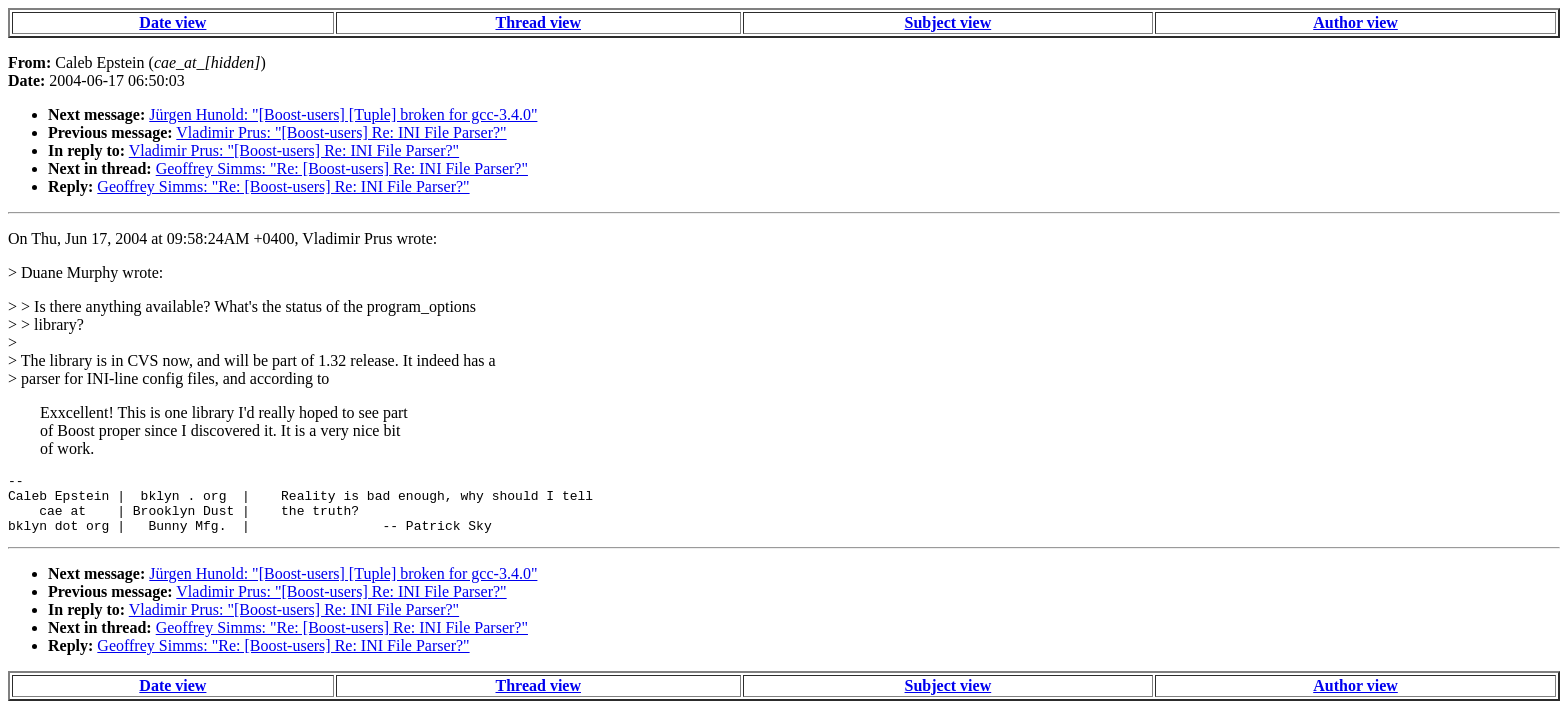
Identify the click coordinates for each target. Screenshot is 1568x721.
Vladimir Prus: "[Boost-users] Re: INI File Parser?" (341, 132)
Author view (1355, 22)
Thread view (538, 22)
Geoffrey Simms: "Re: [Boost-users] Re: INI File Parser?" (342, 168)
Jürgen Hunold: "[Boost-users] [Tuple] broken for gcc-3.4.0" (343, 114)
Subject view (948, 22)
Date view (172, 22)
